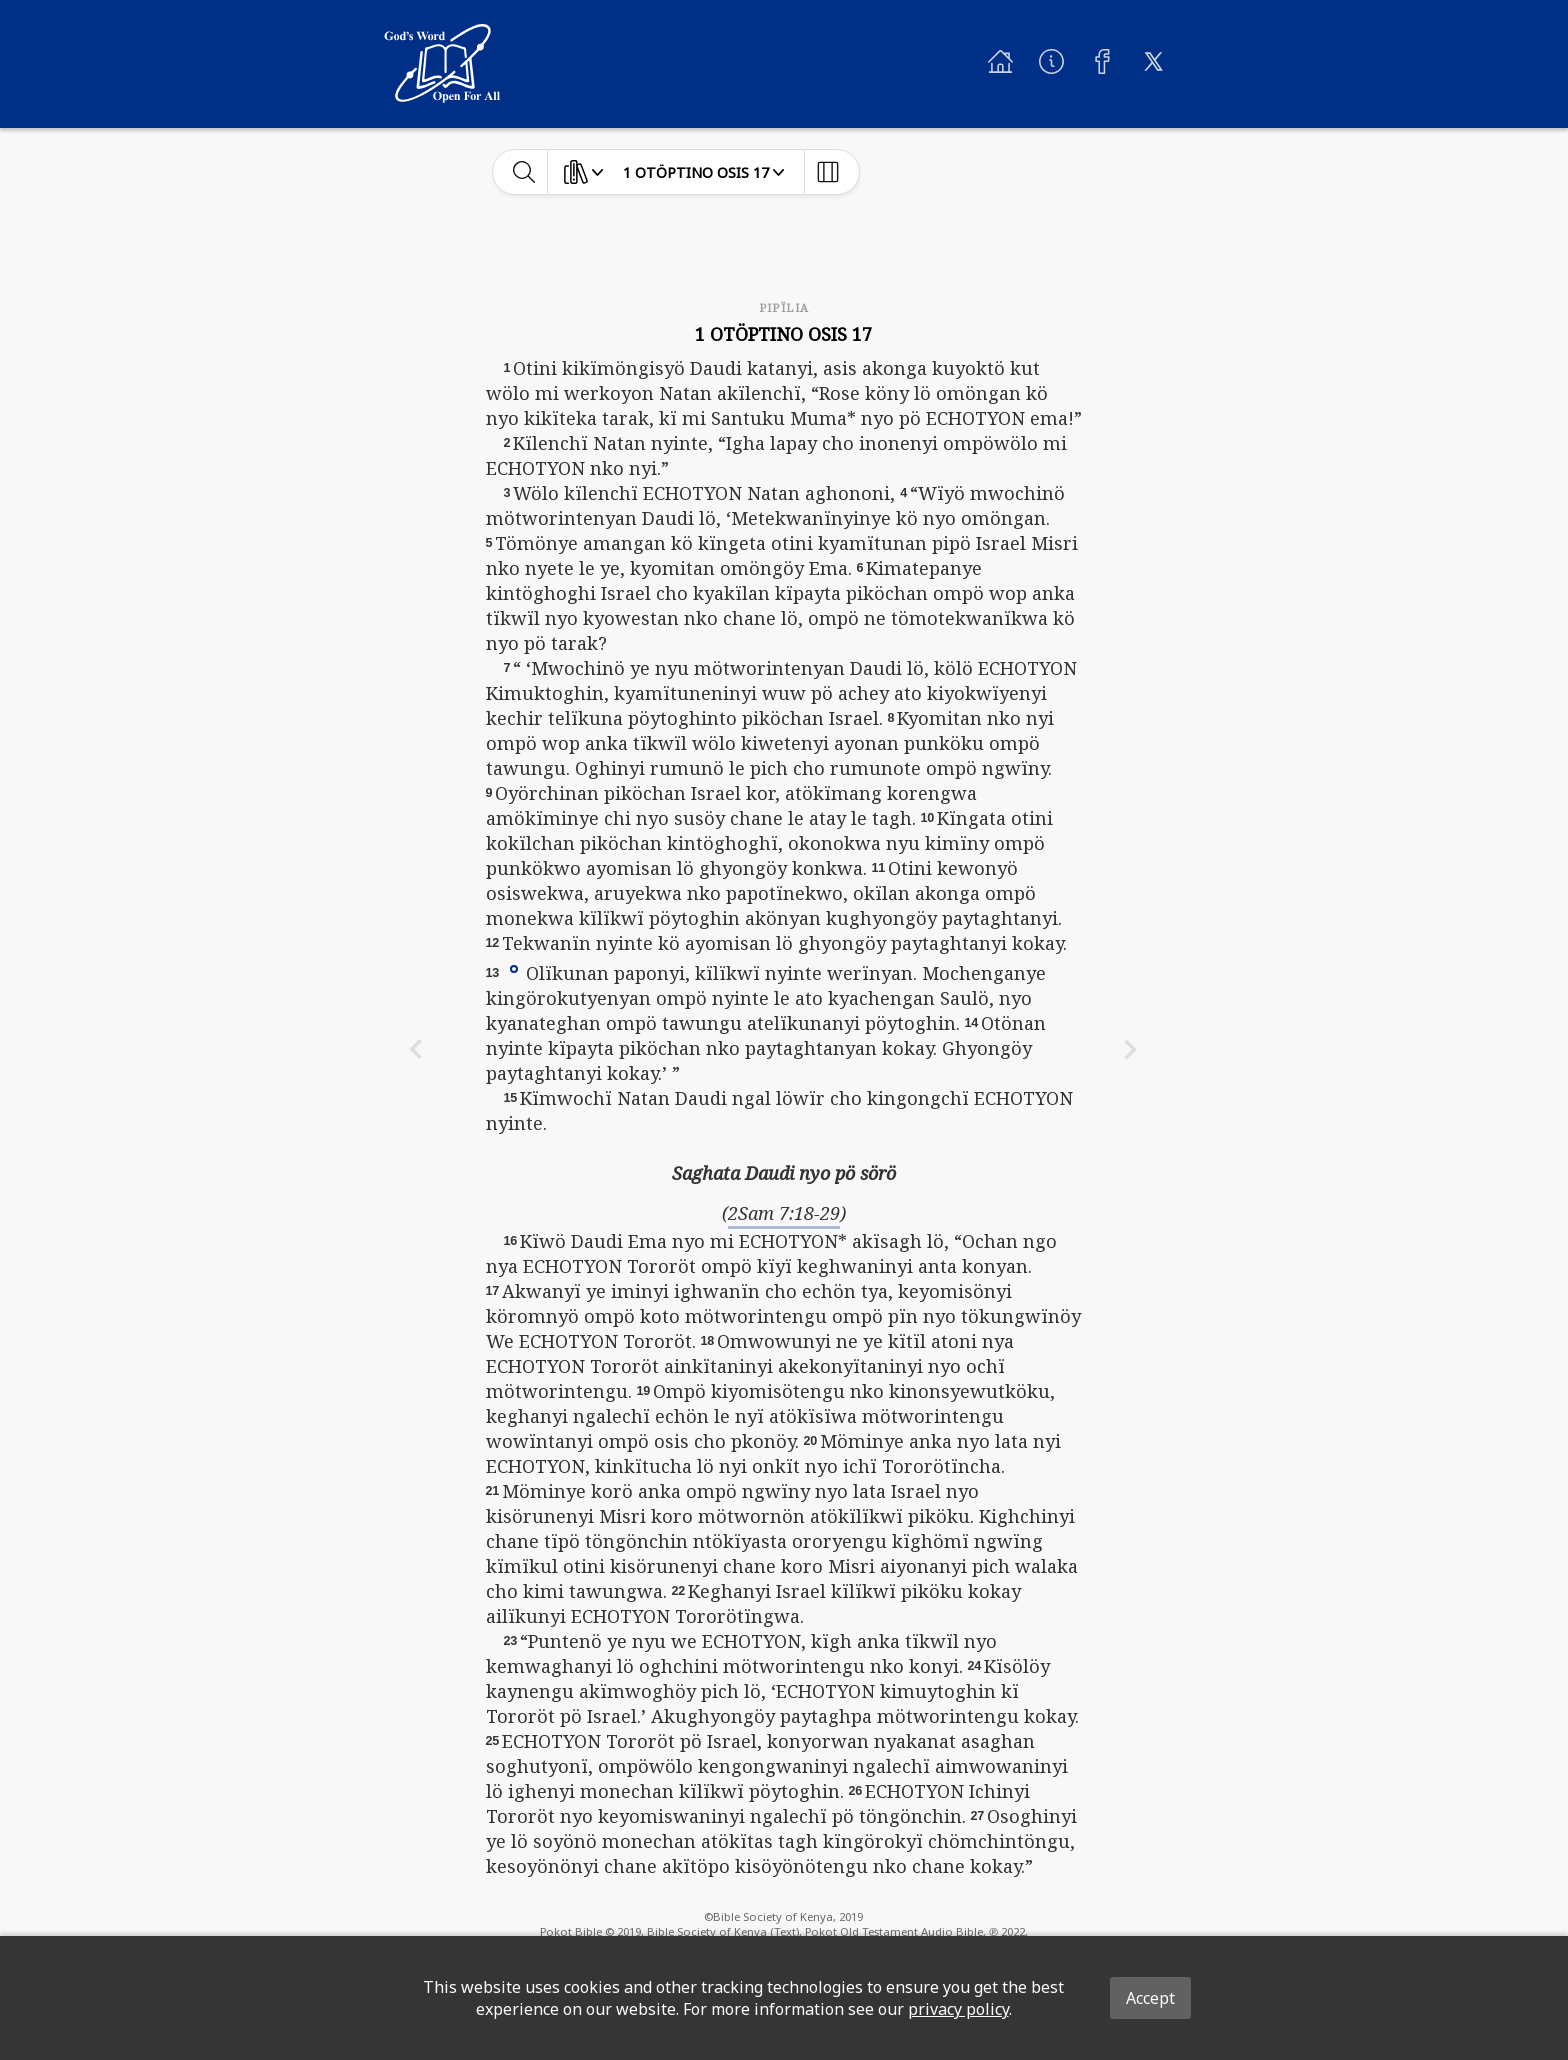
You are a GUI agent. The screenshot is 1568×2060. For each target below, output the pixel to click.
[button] (514, 968)
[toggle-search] (524, 172)
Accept (1150, 1998)
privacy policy (958, 2009)
